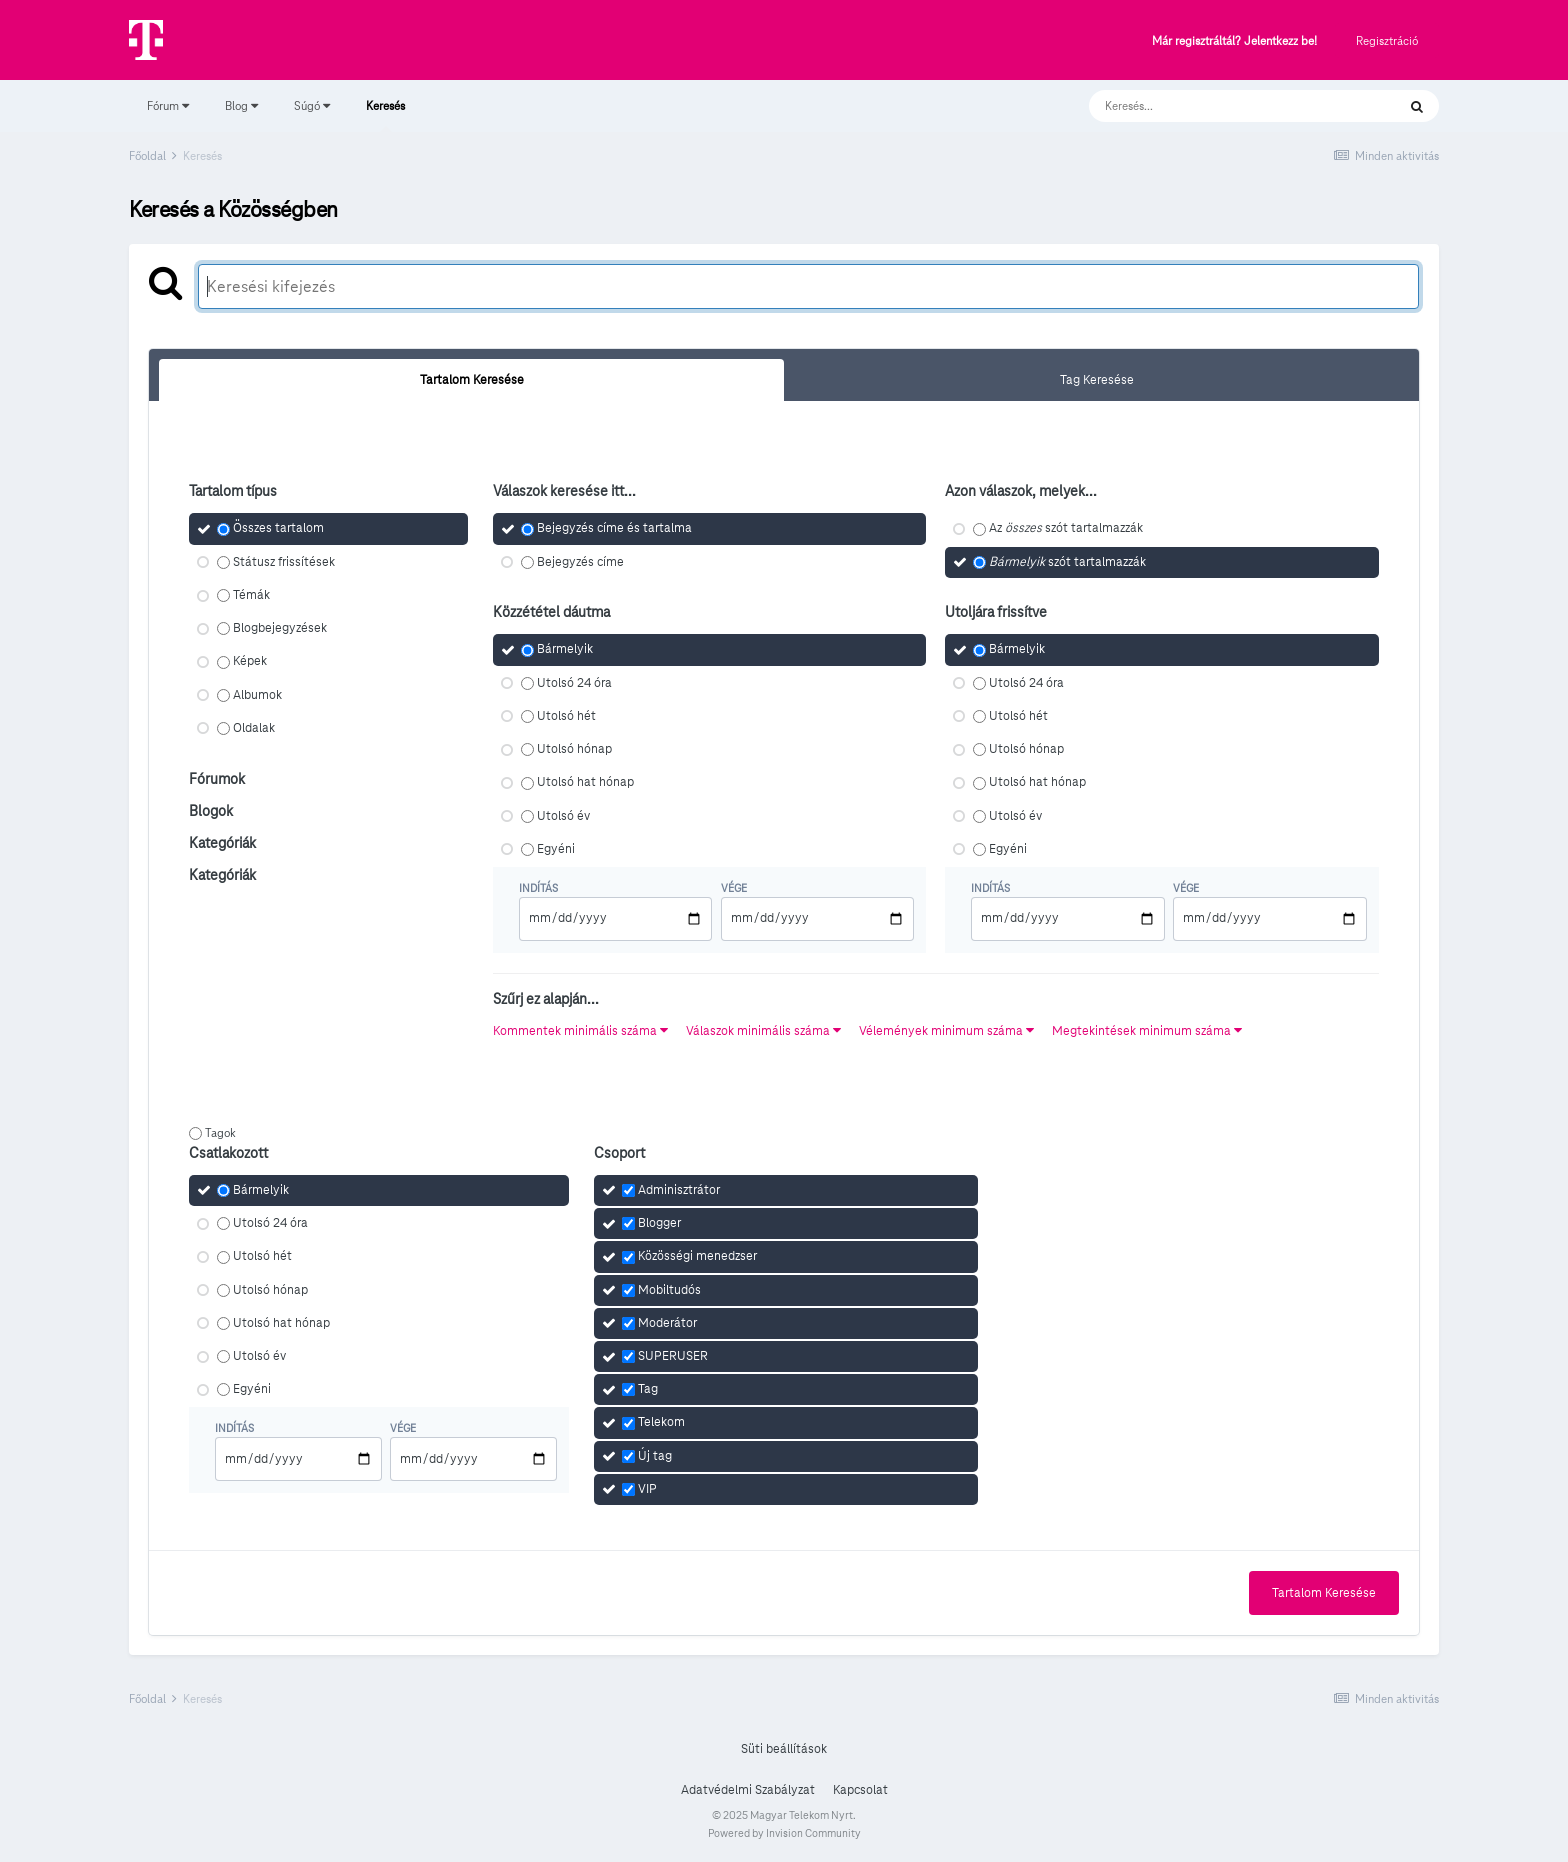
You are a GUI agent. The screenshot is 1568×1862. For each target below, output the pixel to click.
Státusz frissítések (284, 562)
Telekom (661, 1423)
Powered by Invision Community (784, 1833)
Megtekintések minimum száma (1147, 1031)
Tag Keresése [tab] (1097, 380)
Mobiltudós (669, 1290)
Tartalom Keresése (1324, 1593)
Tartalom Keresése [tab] (472, 380)
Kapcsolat (860, 1790)
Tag (648, 1389)
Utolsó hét (566, 716)
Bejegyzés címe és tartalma (614, 529)
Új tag (655, 1456)
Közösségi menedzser (697, 1257)
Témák (251, 595)
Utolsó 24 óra (574, 683)
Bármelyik (565, 650)
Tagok (220, 1132)
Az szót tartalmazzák (1066, 529)
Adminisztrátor (679, 1190)
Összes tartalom (278, 529)
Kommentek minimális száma (580, 1031)
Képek (250, 662)
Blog (241, 105)
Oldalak (254, 728)
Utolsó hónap (574, 749)
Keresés (385, 115)
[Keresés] (1222, 106)
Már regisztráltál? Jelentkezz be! (1234, 41)
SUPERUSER (673, 1356)
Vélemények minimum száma (946, 1031)
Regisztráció (1387, 40)
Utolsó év (563, 816)
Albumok (257, 695)
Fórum (168, 105)
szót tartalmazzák (1067, 562)
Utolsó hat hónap (585, 783)
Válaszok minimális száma (763, 1031)
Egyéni (556, 849)
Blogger (659, 1223)
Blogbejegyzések (280, 628)
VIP (647, 1489)
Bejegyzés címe (580, 562)
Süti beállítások (784, 1749)
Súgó (312, 105)
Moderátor (667, 1323)
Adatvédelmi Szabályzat (748, 1790)
